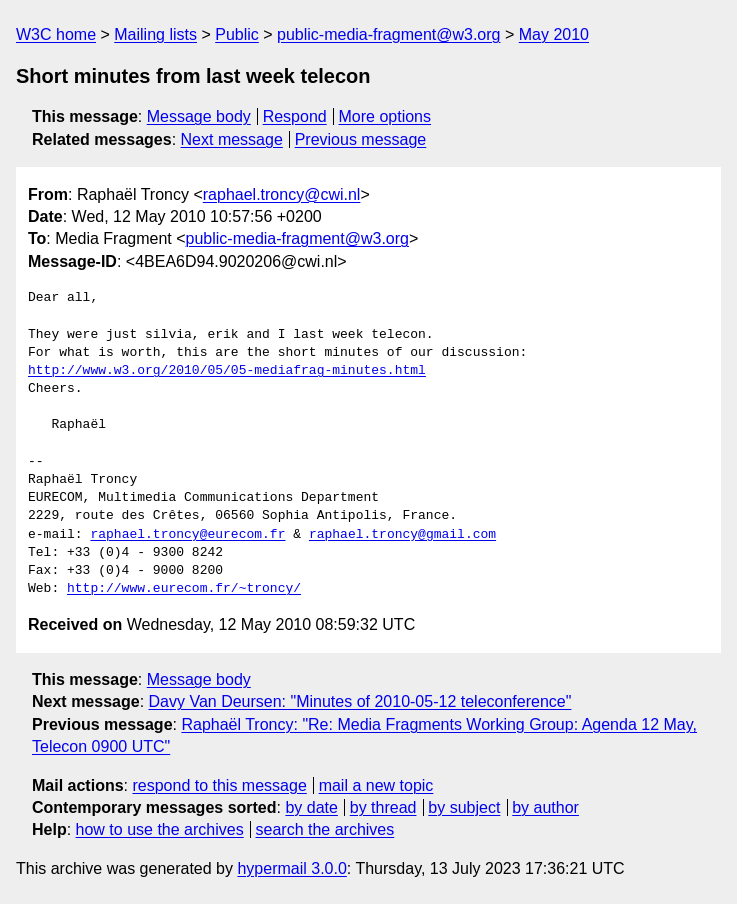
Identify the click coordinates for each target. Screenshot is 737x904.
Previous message (361, 139)
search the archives (325, 829)
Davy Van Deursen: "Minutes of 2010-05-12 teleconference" (360, 701)
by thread (383, 807)
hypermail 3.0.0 (291, 868)
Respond (295, 116)
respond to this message (219, 785)
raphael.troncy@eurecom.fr (187, 535)
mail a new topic (376, 785)
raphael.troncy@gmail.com (402, 535)
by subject (464, 807)
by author (545, 807)
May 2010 (554, 34)
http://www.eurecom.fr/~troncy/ (184, 589)
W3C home (56, 34)
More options (385, 116)
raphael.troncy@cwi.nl (282, 194)
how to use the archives (160, 829)
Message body (199, 116)
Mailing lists (155, 34)
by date (311, 807)
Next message (232, 139)
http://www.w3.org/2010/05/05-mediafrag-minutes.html (227, 371)
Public (237, 34)
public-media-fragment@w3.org (388, 34)
